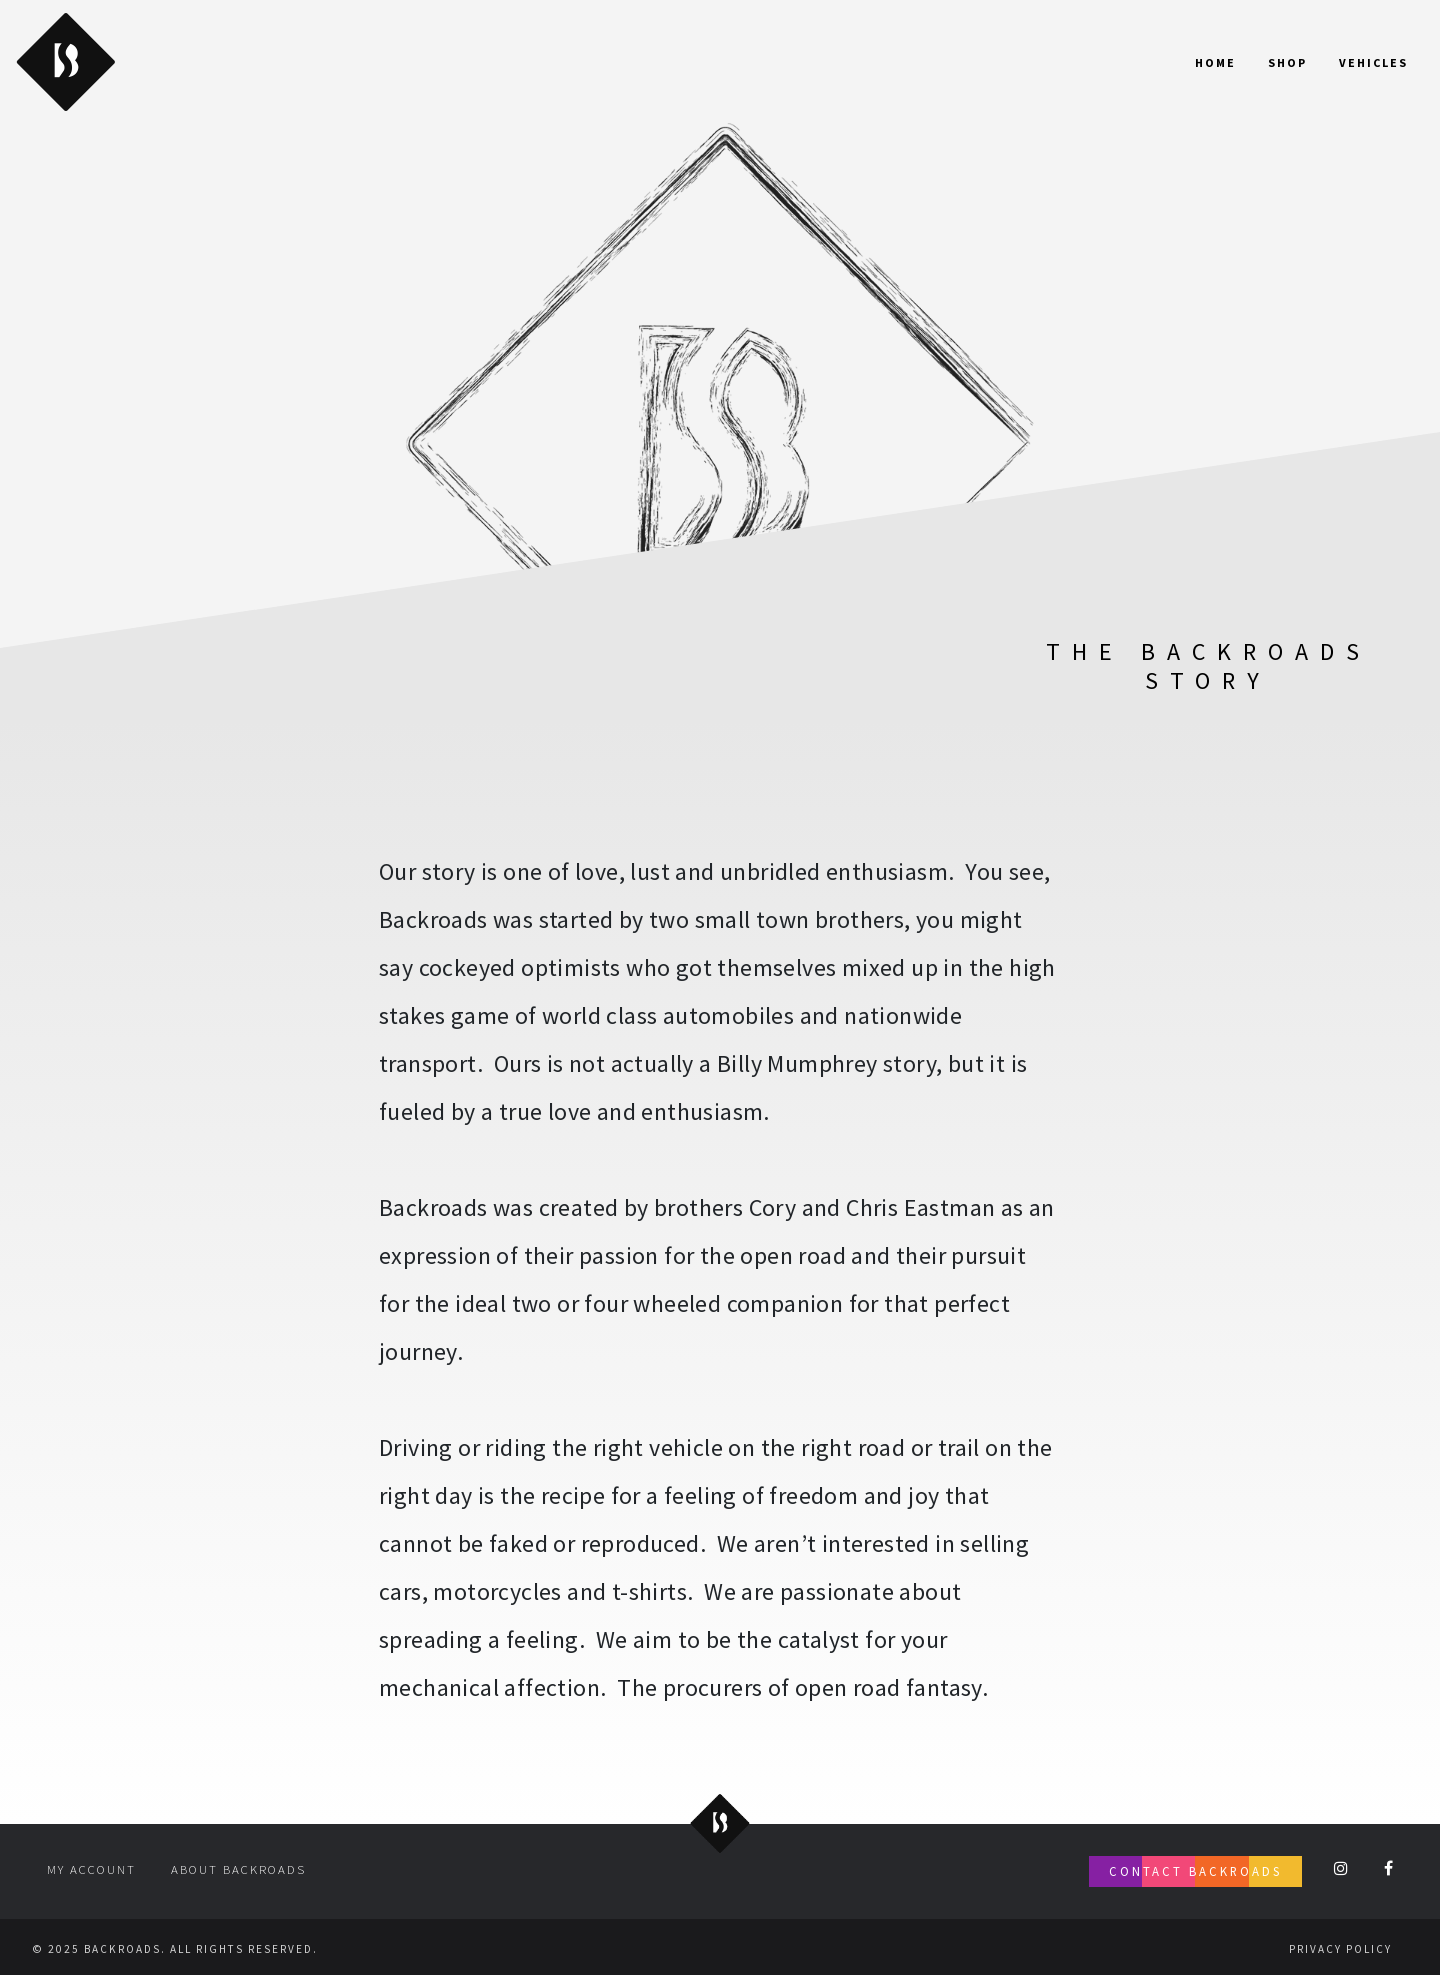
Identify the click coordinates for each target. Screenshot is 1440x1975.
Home (1215, 62)
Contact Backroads (1195, 1871)
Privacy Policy (1340, 1949)
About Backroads (238, 1869)
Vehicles (1373, 62)
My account (91, 1869)
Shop (1287, 62)
